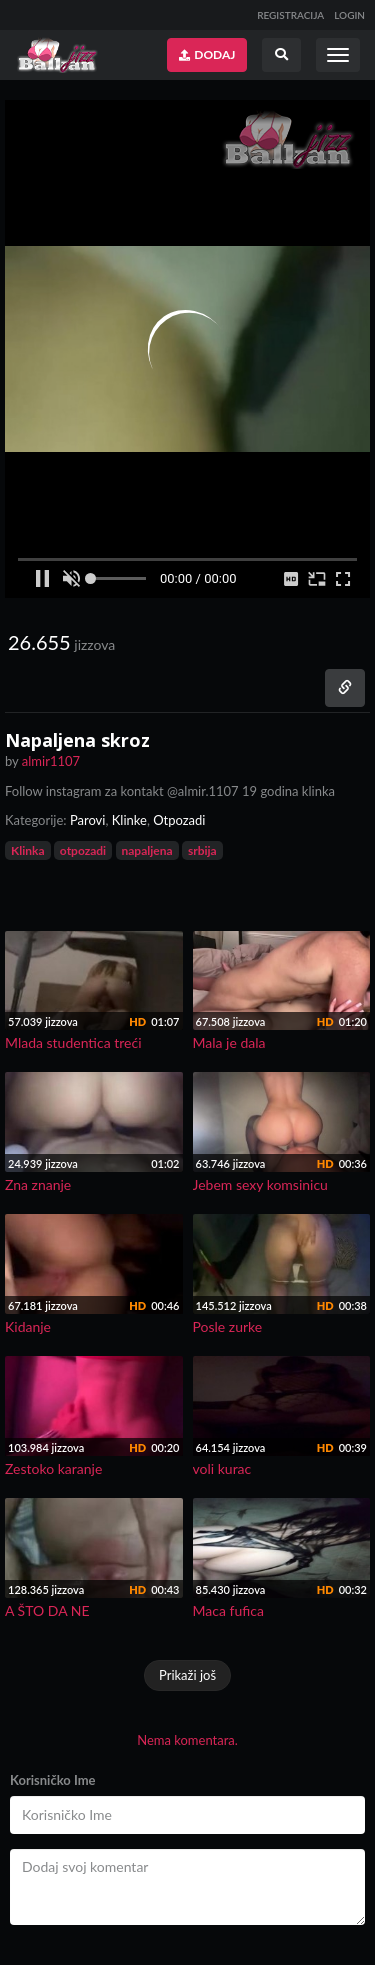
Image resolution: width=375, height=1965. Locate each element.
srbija (202, 850)
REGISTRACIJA (290, 15)
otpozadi (83, 850)
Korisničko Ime (53, 1780)
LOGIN (349, 15)
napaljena (147, 850)
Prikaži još (187, 1675)
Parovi (88, 820)
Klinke (129, 820)
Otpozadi (179, 820)
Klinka (28, 850)
